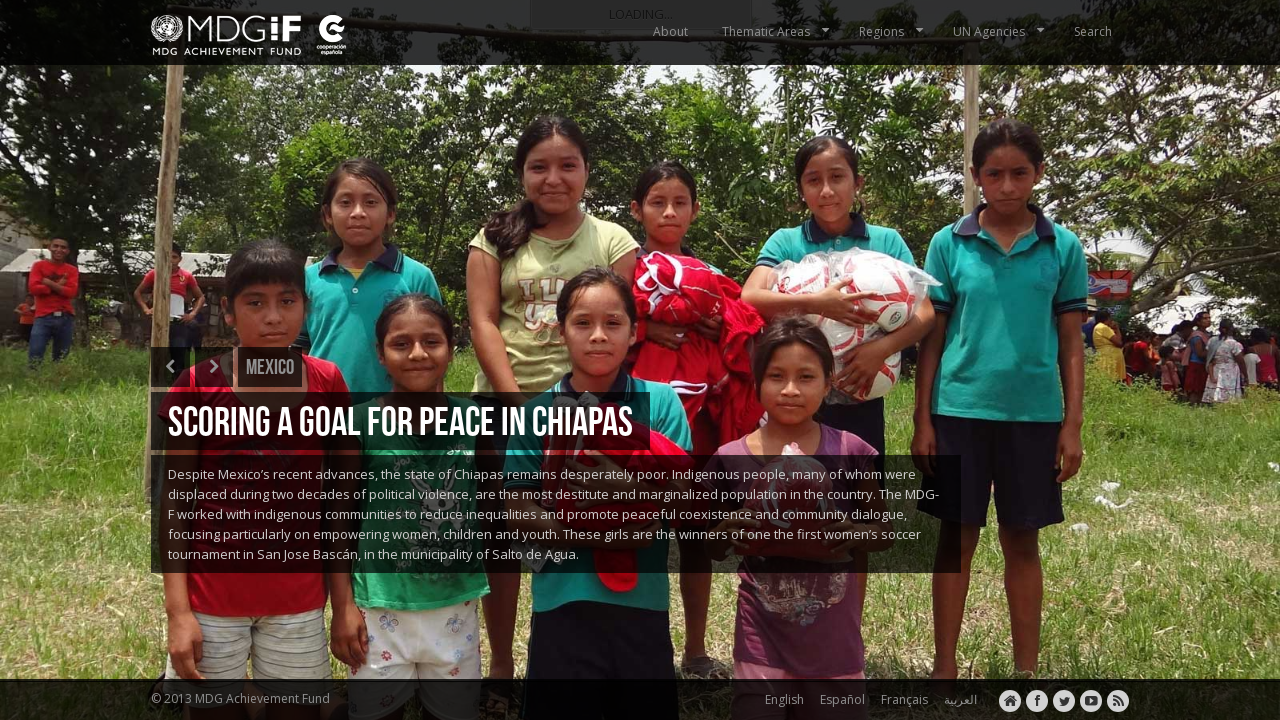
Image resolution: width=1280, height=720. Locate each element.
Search (1093, 31)
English (781, 699)
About (670, 31)
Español (839, 699)
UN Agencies (1000, 31)
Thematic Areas (777, 31)
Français (901, 699)
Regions (893, 31)
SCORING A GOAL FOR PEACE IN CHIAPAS (400, 420)
